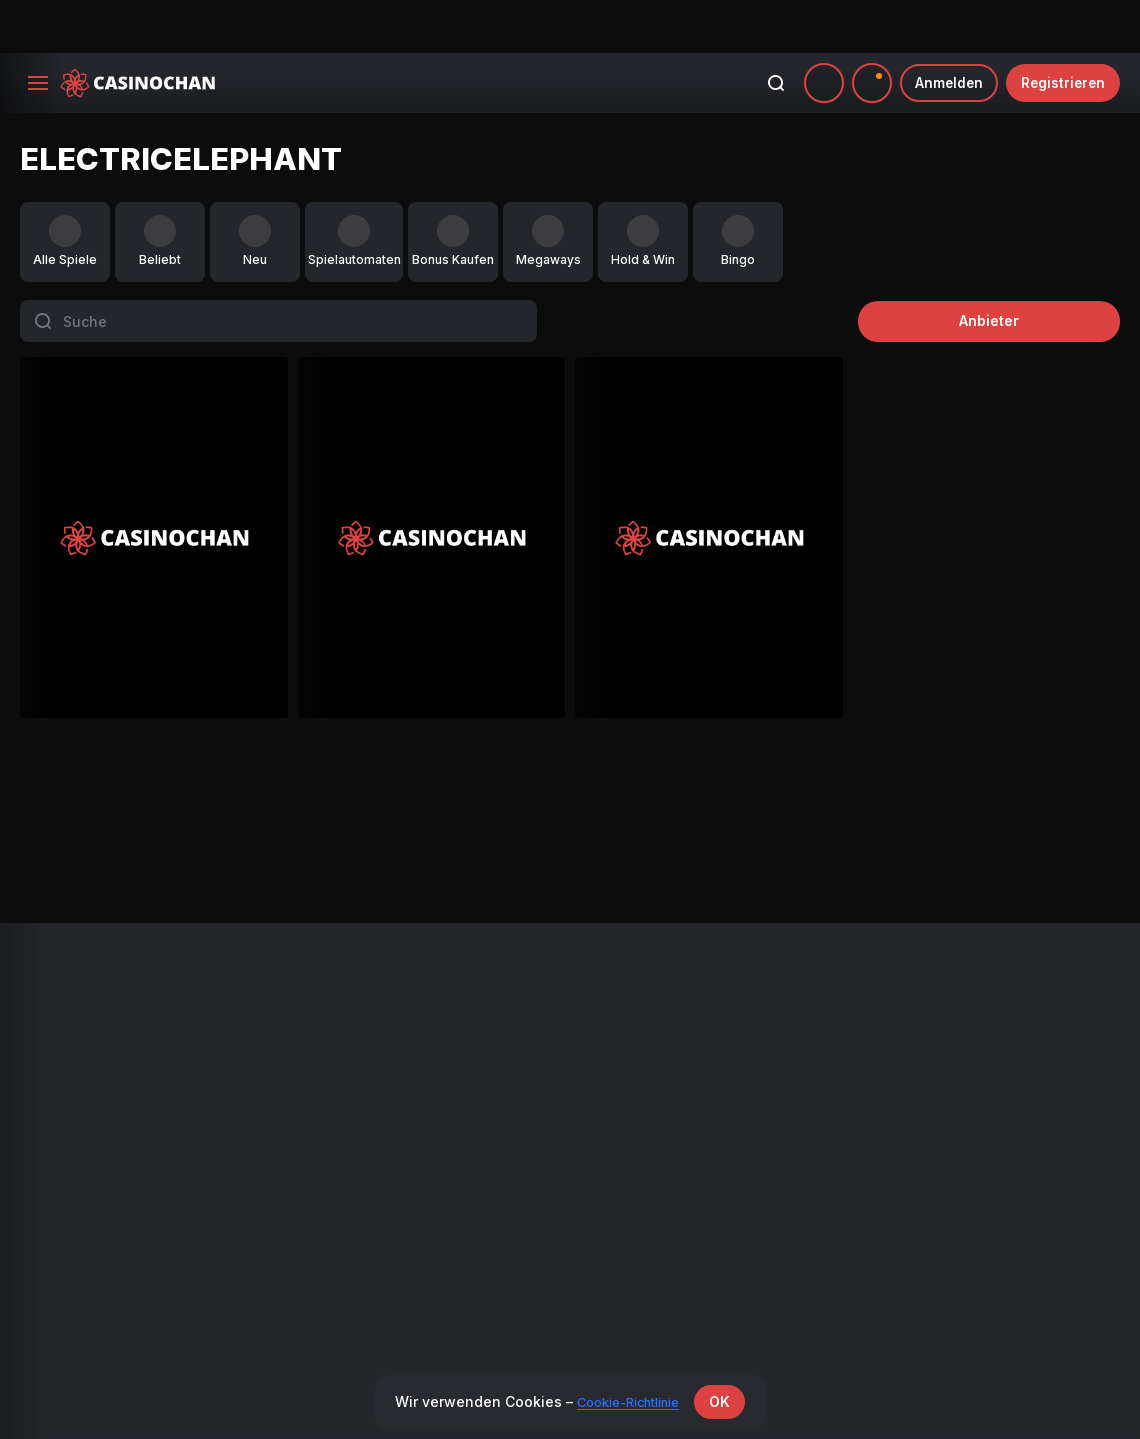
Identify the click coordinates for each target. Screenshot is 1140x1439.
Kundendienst (897, 1137)
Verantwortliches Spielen (930, 1063)
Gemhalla (928, 787)
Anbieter (1030, 267)
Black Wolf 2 (157, 787)
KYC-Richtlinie (898, 1112)
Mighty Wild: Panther (441, 787)
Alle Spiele (52, 988)
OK (729, 1401)
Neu (32, 1013)
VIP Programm (342, 1013)
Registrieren (1060, 29)
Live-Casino (56, 1038)
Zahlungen (609, 988)
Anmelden (942, 29)
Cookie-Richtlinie (907, 1088)
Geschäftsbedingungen (926, 1013)
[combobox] (863, 30)
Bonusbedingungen (914, 988)
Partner (600, 1013)
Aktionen (325, 988)
